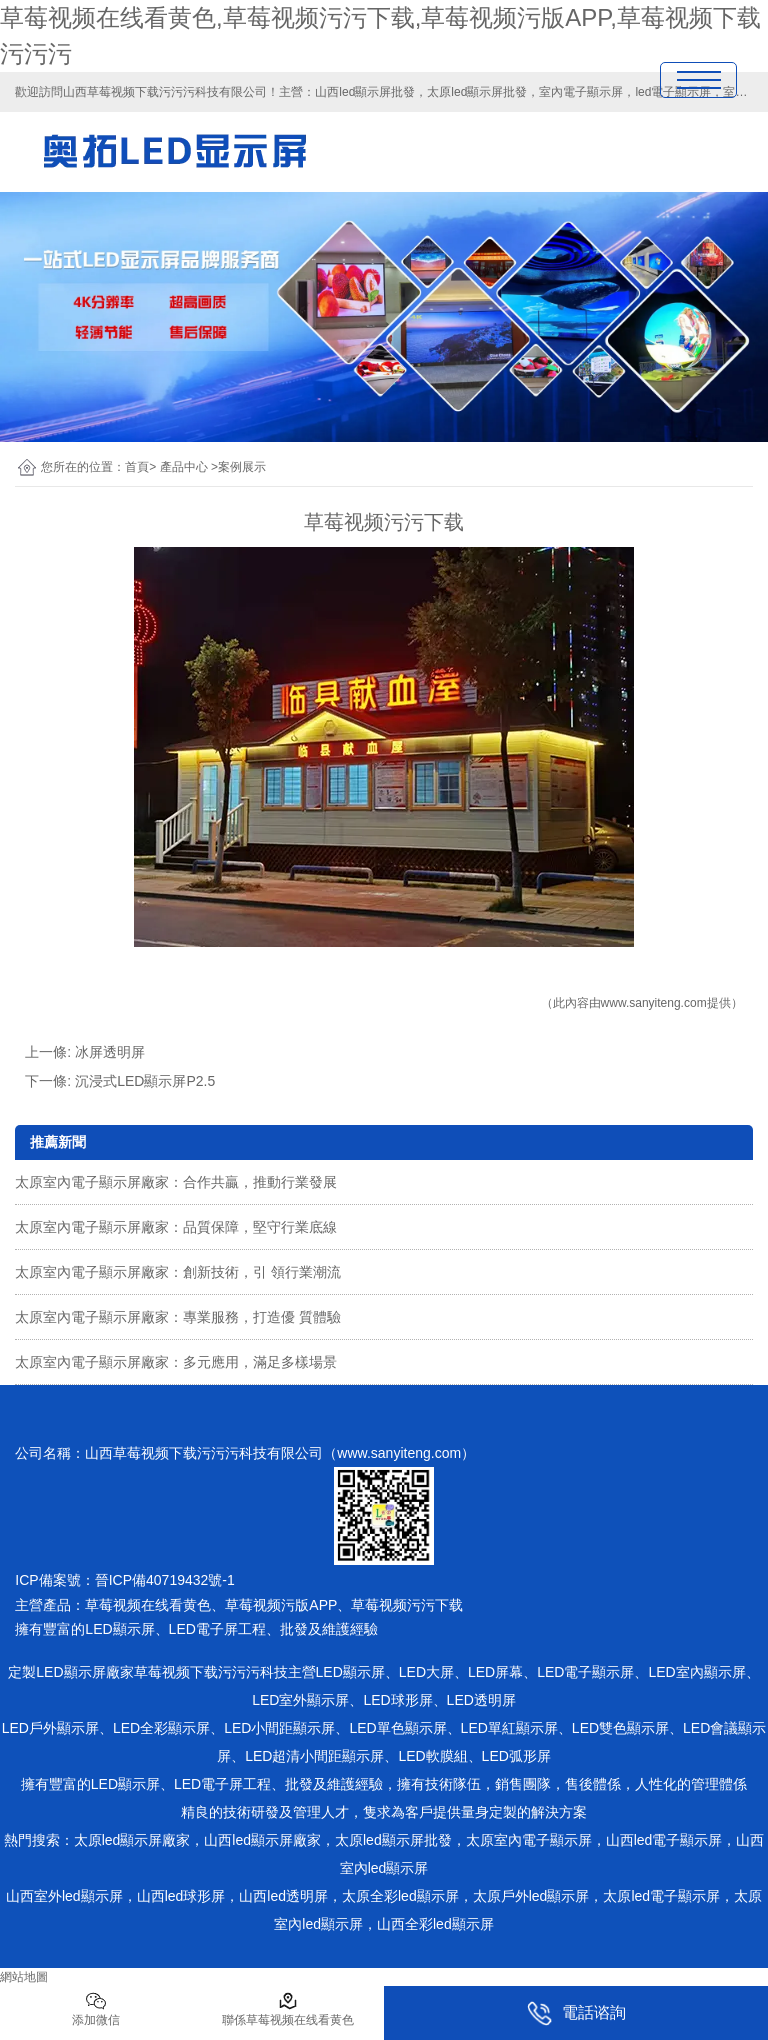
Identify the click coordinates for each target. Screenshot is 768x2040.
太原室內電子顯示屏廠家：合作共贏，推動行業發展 (176, 1182)
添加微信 (96, 2009)
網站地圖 (24, 1977)
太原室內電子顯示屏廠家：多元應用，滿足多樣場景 (176, 1362)
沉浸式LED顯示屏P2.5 (145, 1081)
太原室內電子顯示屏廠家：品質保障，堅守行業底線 (176, 1227)
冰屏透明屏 (110, 1052)
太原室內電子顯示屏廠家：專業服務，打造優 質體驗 (178, 1317)
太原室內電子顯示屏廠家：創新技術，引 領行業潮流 (178, 1272)
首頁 (137, 467)
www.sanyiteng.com (654, 1003)
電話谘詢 (576, 2013)
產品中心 (184, 467)
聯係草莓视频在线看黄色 (288, 2009)
